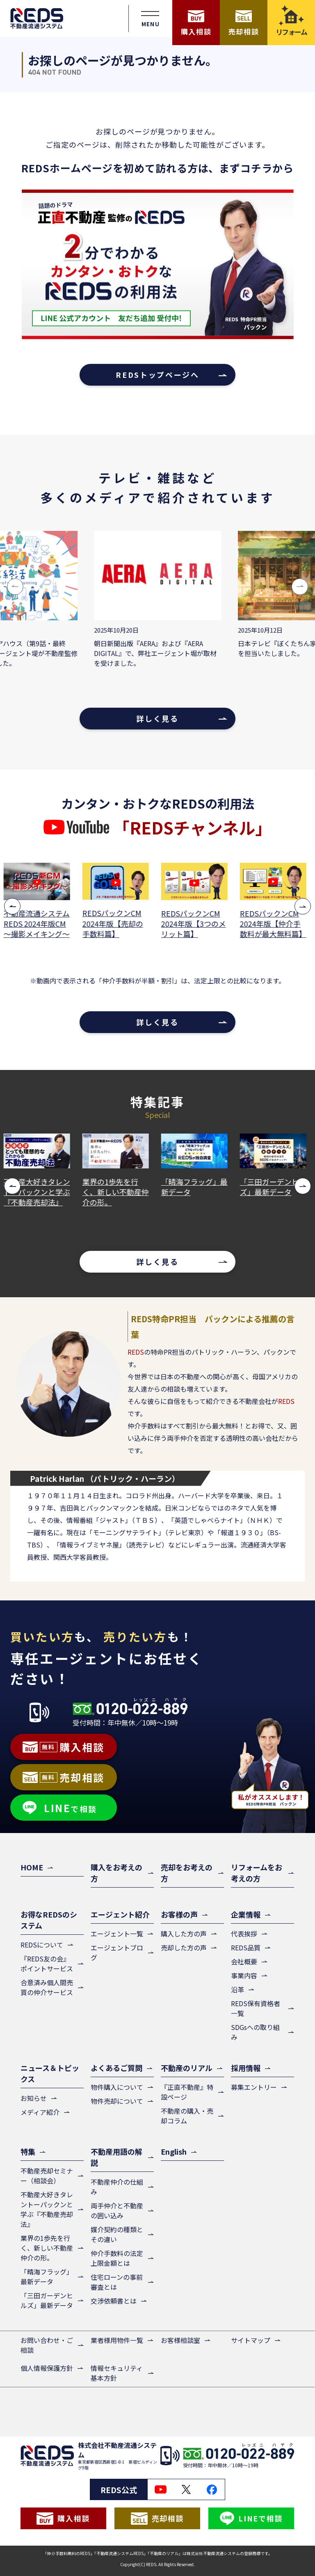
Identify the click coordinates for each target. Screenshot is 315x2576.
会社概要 (244, 1961)
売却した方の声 (184, 1947)
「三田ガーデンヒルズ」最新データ (275, 1187)
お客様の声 (179, 1914)
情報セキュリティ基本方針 (117, 2373)
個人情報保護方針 (47, 2368)
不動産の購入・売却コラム (187, 2116)
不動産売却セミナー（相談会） (47, 2175)
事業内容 (244, 1975)
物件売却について (117, 2101)
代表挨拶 (244, 1933)
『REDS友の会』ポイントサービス (47, 1963)
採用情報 (245, 2067)
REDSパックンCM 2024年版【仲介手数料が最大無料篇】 (275, 923)
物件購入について (117, 2087)
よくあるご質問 (116, 2067)
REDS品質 (245, 1947)
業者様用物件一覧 (117, 2340)
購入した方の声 (184, 1933)
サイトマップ (250, 2340)
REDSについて (42, 1945)
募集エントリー (254, 2087)
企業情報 (245, 1914)
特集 (28, 2151)
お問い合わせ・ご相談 (47, 2345)
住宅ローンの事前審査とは (117, 2282)
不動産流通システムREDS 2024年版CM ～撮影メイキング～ (39, 923)
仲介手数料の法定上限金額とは (117, 2258)
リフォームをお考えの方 (256, 1872)
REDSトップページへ (157, 374)
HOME (32, 1867)
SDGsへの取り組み (255, 2032)
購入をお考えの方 (116, 1872)
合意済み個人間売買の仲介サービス (47, 1987)
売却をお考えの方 (186, 1872)
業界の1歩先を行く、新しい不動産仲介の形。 (118, 1192)
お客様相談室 (180, 2340)
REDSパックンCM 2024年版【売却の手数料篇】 (115, 923)
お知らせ (34, 2098)
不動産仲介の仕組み (117, 2187)
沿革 (237, 1989)
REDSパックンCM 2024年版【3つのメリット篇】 (196, 923)
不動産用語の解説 (116, 2157)
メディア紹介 (40, 2112)
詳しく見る (157, 718)
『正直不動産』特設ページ (187, 2092)
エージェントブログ (117, 1952)
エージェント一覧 (117, 1933)
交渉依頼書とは (114, 2301)
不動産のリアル (186, 2067)
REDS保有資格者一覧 (255, 2008)
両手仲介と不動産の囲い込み (117, 2210)
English (174, 2151)
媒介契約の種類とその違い (117, 2234)
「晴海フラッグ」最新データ (197, 1187)
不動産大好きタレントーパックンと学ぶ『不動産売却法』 (39, 1192)
